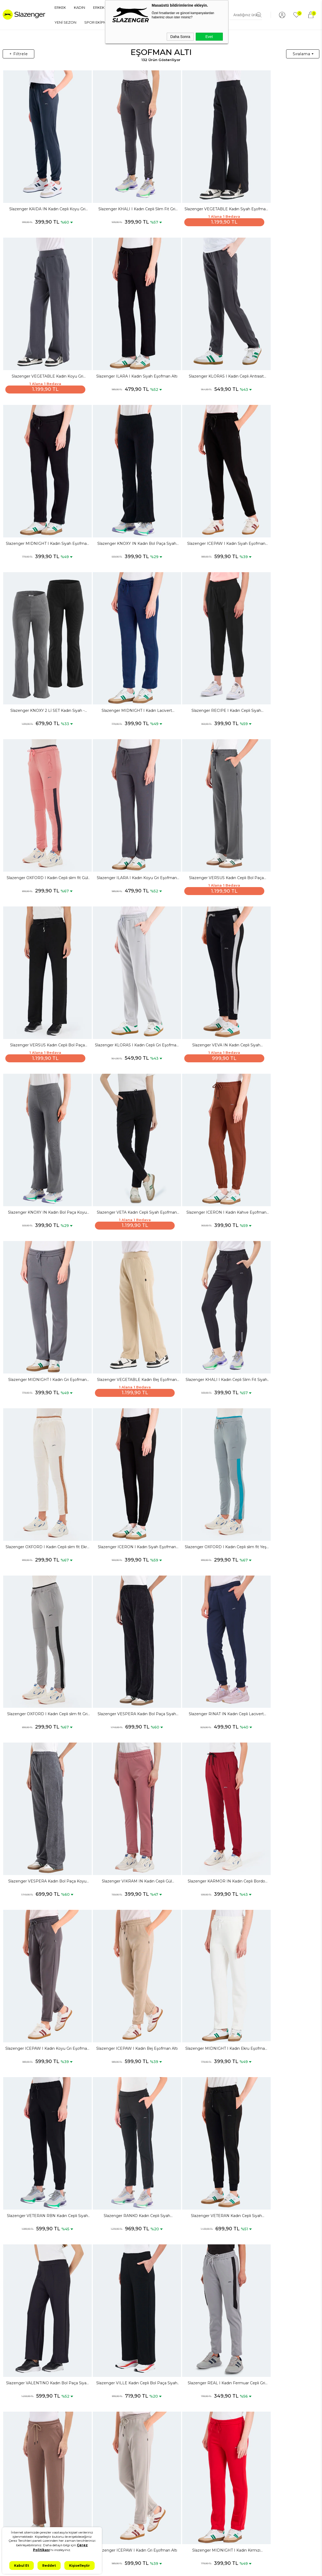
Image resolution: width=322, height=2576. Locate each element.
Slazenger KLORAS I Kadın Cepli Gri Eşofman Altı (42, 800)
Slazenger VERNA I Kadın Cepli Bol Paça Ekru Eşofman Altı (121, 2318)
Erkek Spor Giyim (20, 2479)
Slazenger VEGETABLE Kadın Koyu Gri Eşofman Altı (280, 193)
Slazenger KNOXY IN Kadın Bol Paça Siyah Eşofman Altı (280, 345)
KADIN (79, 7)
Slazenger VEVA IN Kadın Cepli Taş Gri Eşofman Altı (121, 1863)
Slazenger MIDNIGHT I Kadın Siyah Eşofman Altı (200, 345)
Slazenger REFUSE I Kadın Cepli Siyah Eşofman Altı (42, 2167)
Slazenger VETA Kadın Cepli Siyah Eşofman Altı (280, 800)
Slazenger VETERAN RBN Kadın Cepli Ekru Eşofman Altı (280, 1863)
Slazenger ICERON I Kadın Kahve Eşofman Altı (42, 952)
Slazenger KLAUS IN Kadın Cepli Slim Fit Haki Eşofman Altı (200, 2318)
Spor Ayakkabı (17, 2452)
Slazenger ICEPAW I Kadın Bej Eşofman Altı (200, 1408)
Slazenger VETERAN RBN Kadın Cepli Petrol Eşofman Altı (42, 2015)
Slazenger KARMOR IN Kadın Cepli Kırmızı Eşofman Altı (279, 2167)
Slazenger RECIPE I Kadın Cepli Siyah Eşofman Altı (280, 497)
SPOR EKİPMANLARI (101, 22)
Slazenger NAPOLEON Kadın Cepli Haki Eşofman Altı (280, 2015)
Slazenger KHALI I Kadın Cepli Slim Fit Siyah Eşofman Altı (279, 952)
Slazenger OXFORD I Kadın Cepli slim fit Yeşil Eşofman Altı (200, 1104)
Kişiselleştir (79, 2566)
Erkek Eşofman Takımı (24, 2498)
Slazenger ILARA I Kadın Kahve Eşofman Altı (201, 1711)
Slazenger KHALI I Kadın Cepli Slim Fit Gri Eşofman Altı (121, 193)
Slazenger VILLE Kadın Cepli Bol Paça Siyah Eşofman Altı (42, 1711)
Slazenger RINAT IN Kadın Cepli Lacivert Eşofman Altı (121, 1256)
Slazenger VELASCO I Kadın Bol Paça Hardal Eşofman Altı (42, 2318)
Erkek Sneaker (17, 2470)
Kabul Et (21, 2566)
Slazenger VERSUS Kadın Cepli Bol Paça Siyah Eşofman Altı (280, 649)
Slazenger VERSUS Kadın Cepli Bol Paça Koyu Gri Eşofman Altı (200, 649)
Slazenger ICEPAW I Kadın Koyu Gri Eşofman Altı (121, 1408)
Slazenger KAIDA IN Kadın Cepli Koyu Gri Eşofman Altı (42, 193)
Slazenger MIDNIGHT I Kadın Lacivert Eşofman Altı (200, 497)
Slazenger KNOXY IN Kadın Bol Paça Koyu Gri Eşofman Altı (200, 800)
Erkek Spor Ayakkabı (22, 2461)
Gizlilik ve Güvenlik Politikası (72, 2463)
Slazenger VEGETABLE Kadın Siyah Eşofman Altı (200, 193)
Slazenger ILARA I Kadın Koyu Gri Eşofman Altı (121, 649)
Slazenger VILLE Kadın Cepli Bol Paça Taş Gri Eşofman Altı (200, 2167)
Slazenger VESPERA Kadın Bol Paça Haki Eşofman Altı (200, 2015)
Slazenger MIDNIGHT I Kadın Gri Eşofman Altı (121, 952)
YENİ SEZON (65, 22)
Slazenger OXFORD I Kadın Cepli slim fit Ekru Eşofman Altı (42, 1104)
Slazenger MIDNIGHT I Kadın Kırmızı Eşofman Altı (42, 1863)
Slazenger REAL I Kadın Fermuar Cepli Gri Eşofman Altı (121, 1711)
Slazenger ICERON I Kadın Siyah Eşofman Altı (121, 1104)
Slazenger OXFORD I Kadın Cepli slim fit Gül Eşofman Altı (42, 649)
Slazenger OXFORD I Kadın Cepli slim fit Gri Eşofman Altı (280, 1104)
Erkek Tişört (15, 2489)
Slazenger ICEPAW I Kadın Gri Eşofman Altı (279, 1711)
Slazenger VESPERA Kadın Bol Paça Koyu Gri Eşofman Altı (200, 1256)
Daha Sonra (180, 37)
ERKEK (60, 7)
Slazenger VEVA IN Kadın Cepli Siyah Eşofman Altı (121, 800)
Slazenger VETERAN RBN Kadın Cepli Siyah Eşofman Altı (42, 1559)
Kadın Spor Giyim (20, 2516)
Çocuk (10, 2525)
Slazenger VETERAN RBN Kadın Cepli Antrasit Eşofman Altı (200, 1863)
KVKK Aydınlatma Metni (76, 2452)
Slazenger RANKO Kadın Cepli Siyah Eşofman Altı (121, 1559)
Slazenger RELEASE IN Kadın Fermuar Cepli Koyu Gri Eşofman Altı (121, 2167)
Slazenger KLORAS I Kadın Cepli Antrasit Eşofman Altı (121, 345)
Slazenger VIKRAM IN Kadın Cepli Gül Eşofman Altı (280, 1256)
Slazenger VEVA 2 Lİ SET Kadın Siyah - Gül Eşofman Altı (279, 2318)
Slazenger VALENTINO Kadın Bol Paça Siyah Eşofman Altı (280, 1559)
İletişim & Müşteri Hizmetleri (71, 2513)
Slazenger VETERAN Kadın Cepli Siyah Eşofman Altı (200, 1559)
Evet (209, 37)
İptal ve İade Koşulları (74, 2484)
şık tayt (254, 2406)
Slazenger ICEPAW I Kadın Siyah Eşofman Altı (42, 497)
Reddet (49, 2566)
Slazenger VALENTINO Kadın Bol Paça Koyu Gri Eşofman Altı (121, 2015)
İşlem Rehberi (68, 2525)
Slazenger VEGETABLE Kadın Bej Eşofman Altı (201, 952)
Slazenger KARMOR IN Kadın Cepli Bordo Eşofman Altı (42, 1408)
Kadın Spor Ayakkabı (22, 2507)
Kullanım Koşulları (71, 2502)
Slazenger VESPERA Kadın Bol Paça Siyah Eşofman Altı (42, 1256)
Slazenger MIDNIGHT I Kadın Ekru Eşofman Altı (280, 1408)
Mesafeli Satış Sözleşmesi (77, 2475)
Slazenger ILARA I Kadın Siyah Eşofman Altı (42, 345)
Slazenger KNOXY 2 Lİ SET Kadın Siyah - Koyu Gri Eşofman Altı (121, 497)
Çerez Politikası (69, 2493)
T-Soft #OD (176, 2567)
